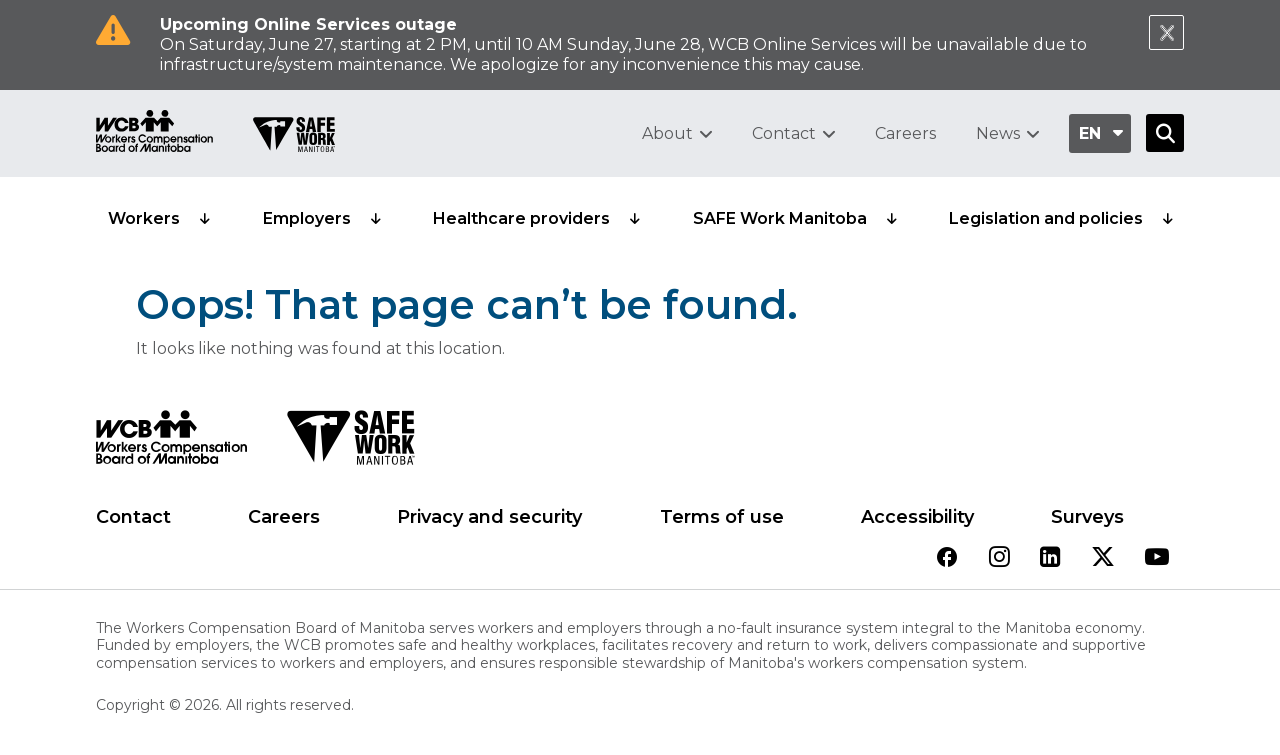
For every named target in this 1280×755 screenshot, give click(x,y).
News (998, 133)
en (1090, 133)
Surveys (1087, 517)
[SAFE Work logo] (350, 443)
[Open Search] (1165, 133)
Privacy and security (489, 517)
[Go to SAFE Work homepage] (294, 137)
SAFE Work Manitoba (780, 218)
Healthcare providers (521, 218)
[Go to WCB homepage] (154, 133)
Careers (905, 133)
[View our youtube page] (1157, 558)
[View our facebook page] (947, 558)
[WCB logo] (171, 443)
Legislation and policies (1046, 218)
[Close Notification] (1166, 32)
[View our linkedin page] (1050, 558)
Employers (307, 218)
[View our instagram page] (999, 558)
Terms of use (722, 517)
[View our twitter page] (1103, 558)
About (667, 133)
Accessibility (917, 517)
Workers (144, 218)
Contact (784, 133)
